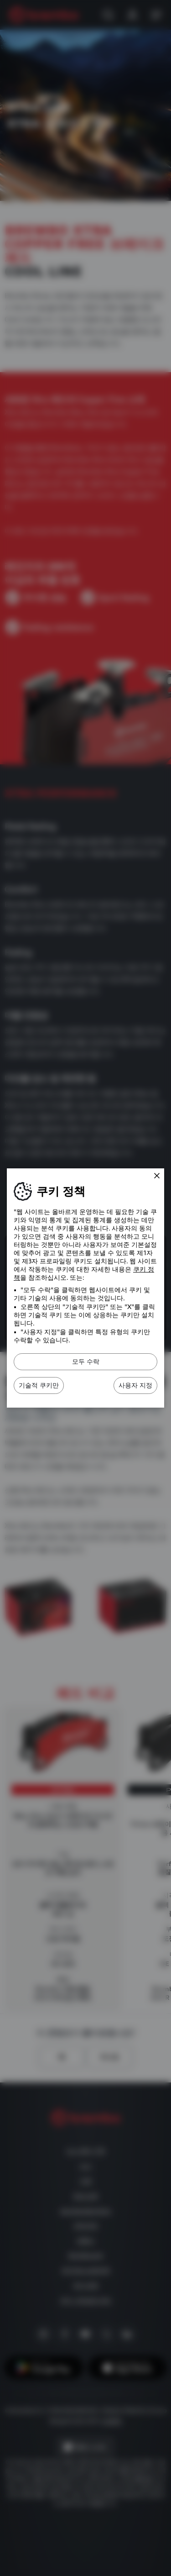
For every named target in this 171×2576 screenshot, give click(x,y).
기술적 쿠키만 (39, 1385)
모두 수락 (85, 1361)
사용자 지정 (135, 1385)
